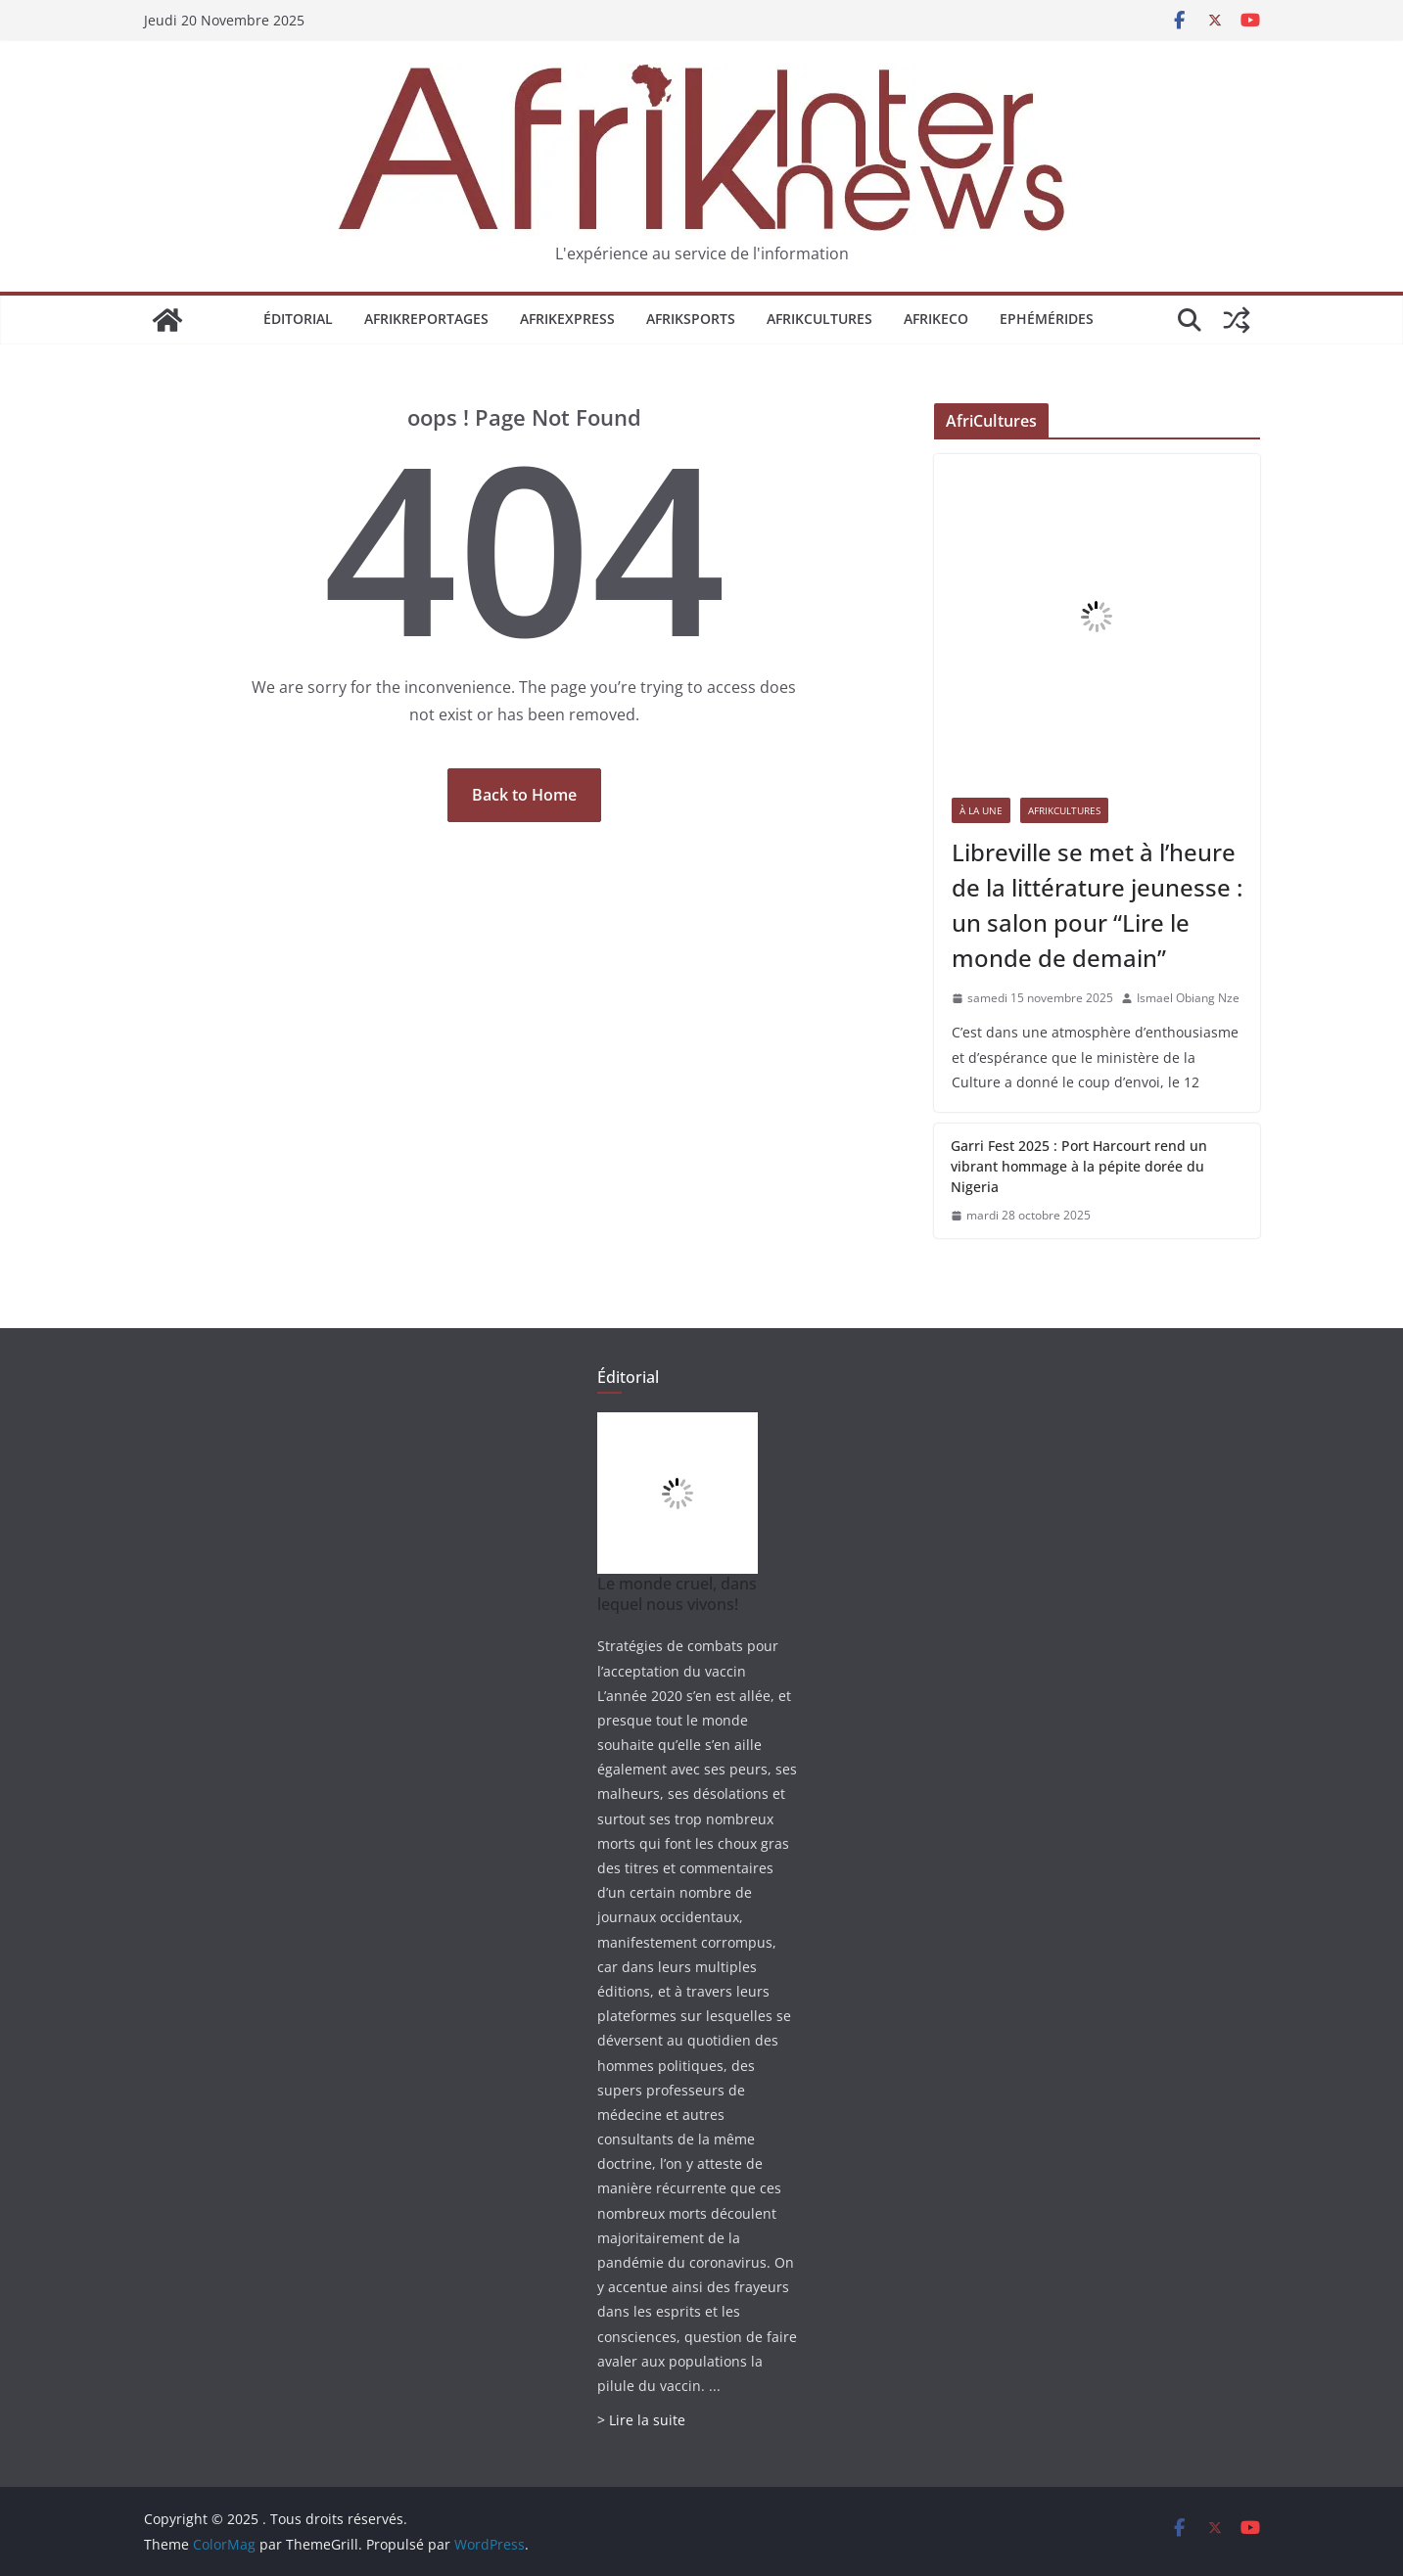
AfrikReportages (426, 318)
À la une (981, 810)
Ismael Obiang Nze (1188, 997)
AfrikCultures (819, 318)
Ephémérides (1047, 318)
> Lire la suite (641, 2420)
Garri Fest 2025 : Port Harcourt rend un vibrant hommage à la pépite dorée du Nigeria (1079, 1166)
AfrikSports (690, 318)
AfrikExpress (567, 318)
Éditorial (298, 318)
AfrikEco (936, 318)
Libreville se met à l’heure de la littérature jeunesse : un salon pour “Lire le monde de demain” (1097, 905)
